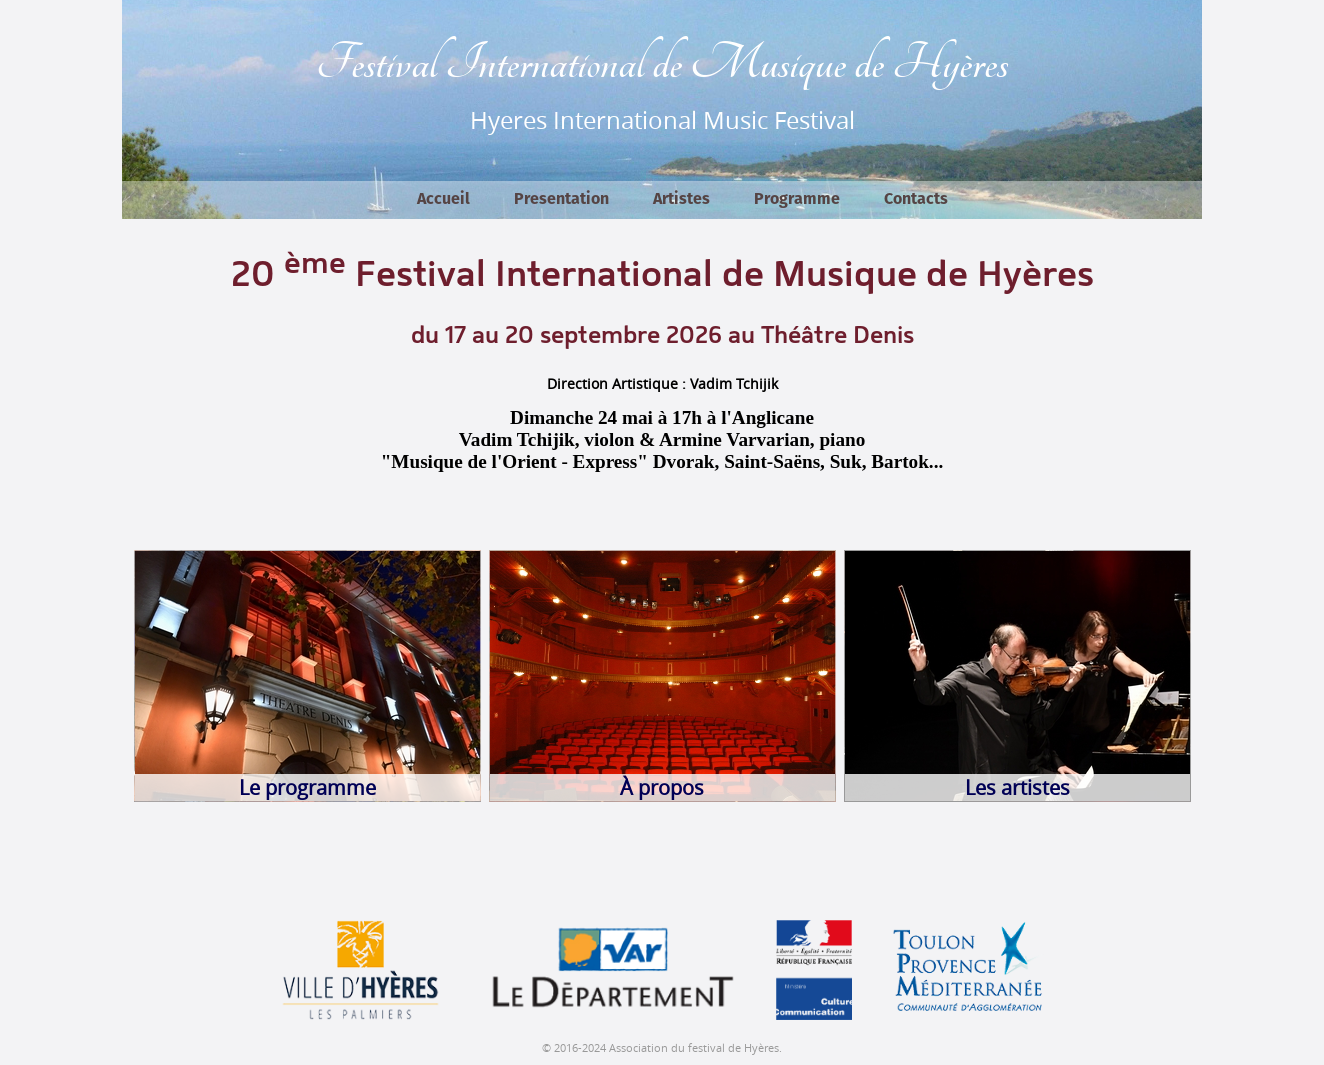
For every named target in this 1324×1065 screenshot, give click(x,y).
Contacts (916, 199)
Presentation (561, 199)
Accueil (443, 199)
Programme (797, 199)
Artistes (681, 199)
